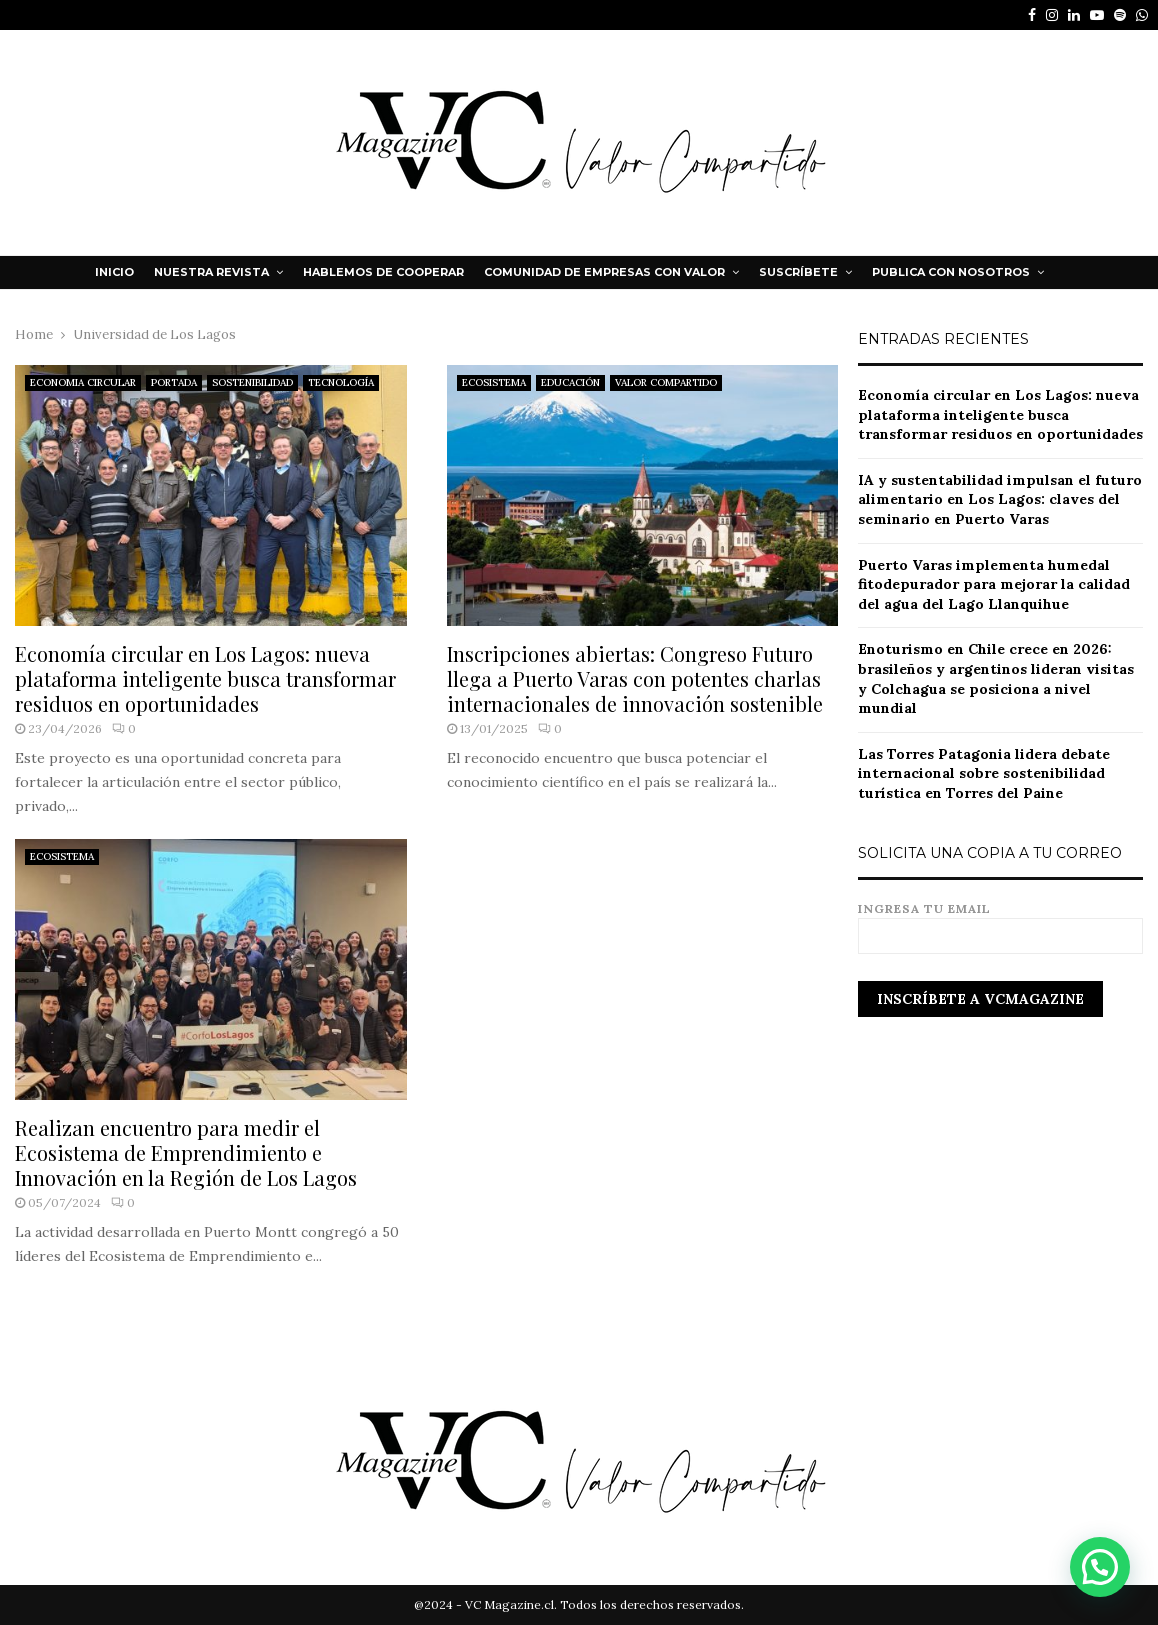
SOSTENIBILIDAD (252, 382)
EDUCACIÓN (570, 382)
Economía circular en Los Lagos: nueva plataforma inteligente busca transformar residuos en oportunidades (205, 678)
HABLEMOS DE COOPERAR (383, 272)
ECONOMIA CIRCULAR (83, 382)
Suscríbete (798, 272)
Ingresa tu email (1000, 922)
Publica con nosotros (951, 272)
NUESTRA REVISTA (211, 272)
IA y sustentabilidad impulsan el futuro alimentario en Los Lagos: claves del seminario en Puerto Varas (1000, 499)
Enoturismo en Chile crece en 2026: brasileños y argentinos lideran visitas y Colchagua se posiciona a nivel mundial (996, 678)
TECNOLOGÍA (341, 382)
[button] (1101, 1570)
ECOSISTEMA (494, 382)
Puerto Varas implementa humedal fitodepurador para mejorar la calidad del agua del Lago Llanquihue (994, 584)
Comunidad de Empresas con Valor (604, 272)
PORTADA (174, 382)
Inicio (114, 272)
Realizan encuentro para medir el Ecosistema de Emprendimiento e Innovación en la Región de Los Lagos (186, 1152)
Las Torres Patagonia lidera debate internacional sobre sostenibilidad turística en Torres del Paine (984, 773)
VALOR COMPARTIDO (666, 382)
